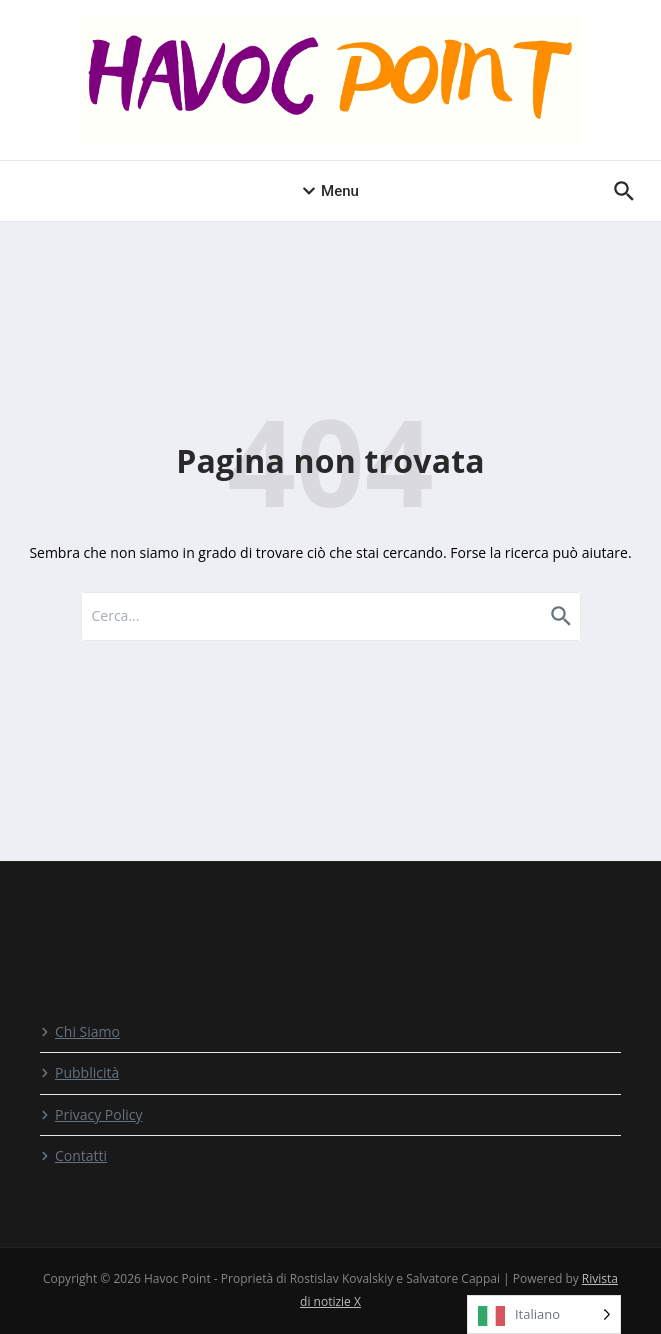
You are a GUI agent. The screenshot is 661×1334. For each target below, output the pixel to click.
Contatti (73, 1155)
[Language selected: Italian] (544, 1314)
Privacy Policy (91, 1114)
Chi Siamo (80, 1031)
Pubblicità (79, 1072)
